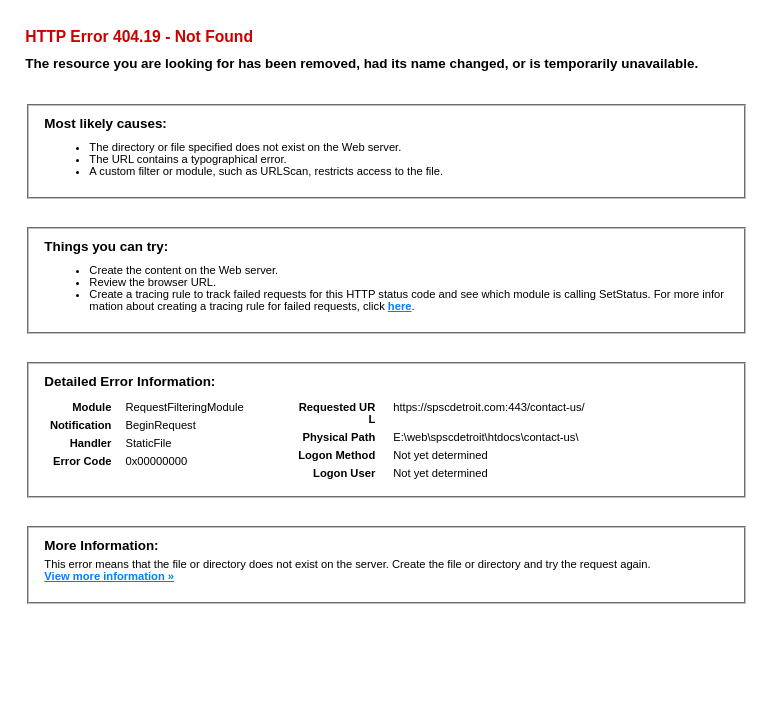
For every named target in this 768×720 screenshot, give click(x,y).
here (400, 306)
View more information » (109, 576)
